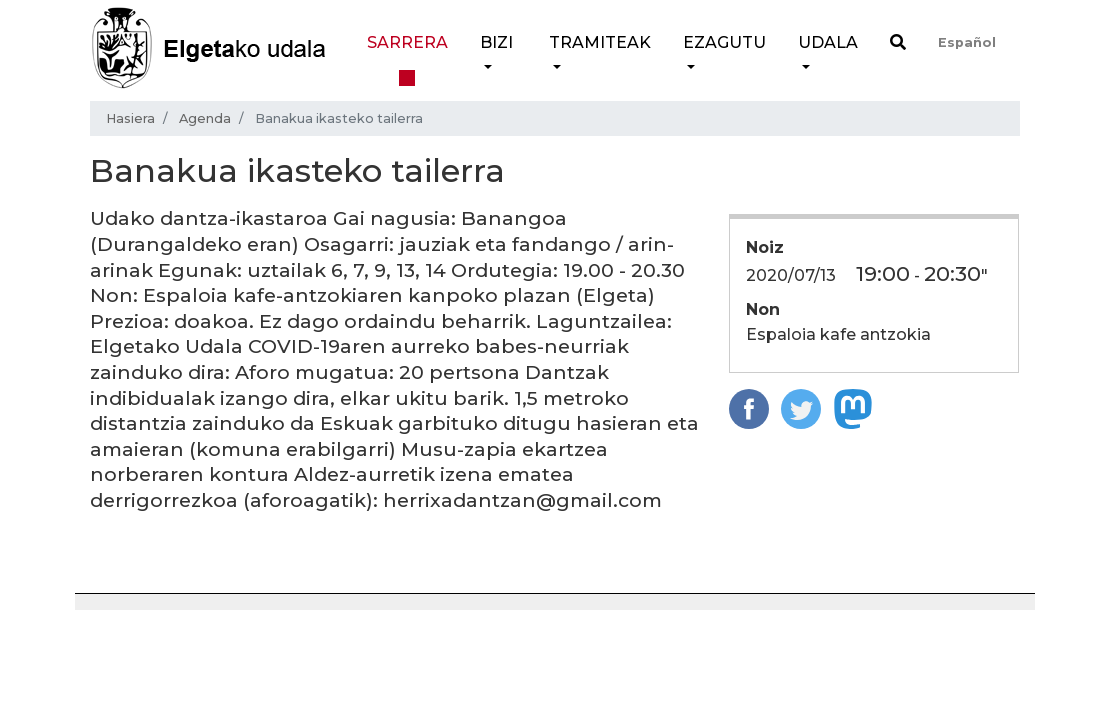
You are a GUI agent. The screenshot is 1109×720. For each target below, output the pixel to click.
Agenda (205, 118)
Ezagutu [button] (724, 42)
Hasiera (130, 118)
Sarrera (407, 42)
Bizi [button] (496, 42)
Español (967, 42)
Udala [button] (828, 42)
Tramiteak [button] (600, 42)
